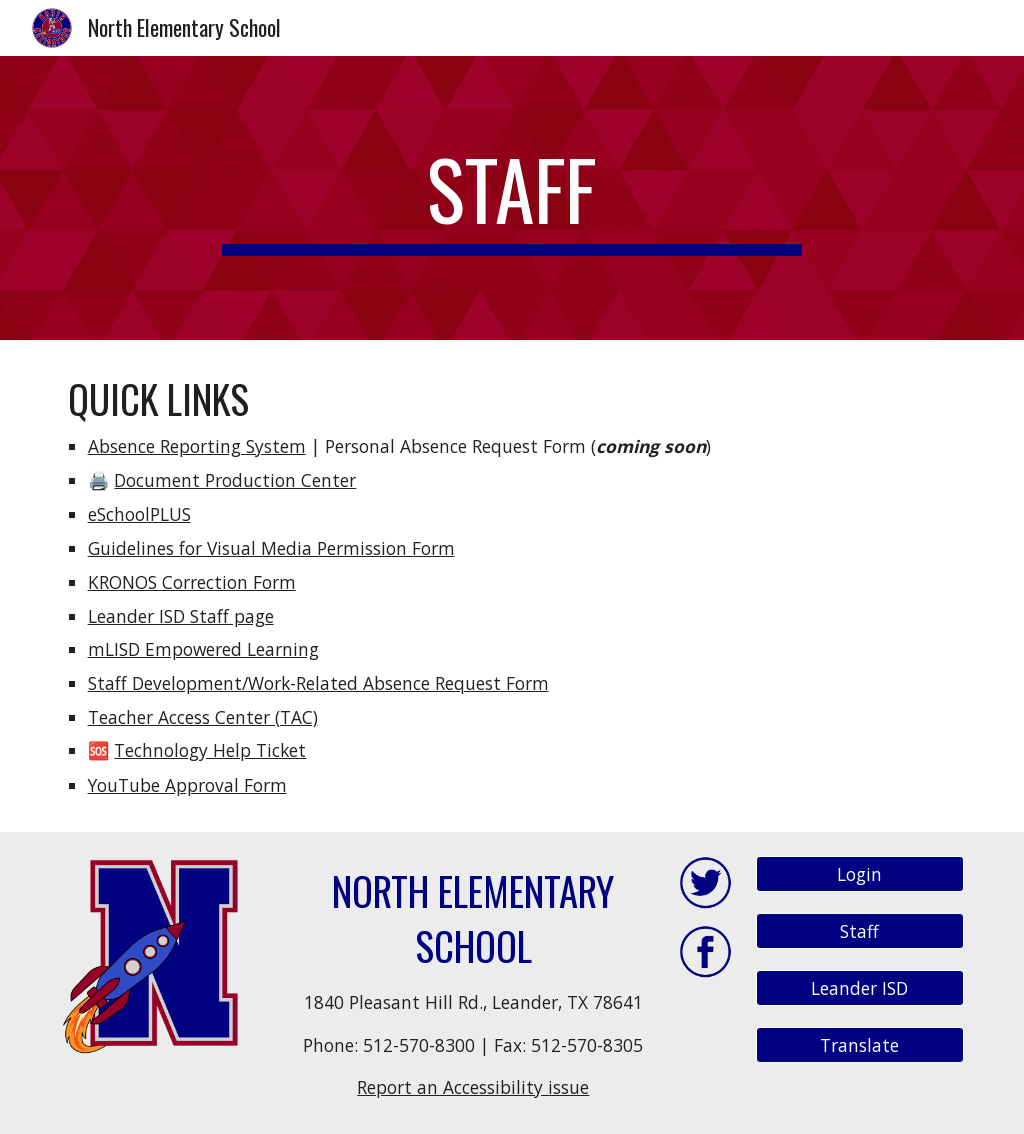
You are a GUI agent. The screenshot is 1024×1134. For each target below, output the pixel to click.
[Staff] (860, 931)
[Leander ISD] (860, 987)
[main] (511, 198)
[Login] (860, 874)
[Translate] (860, 1044)
